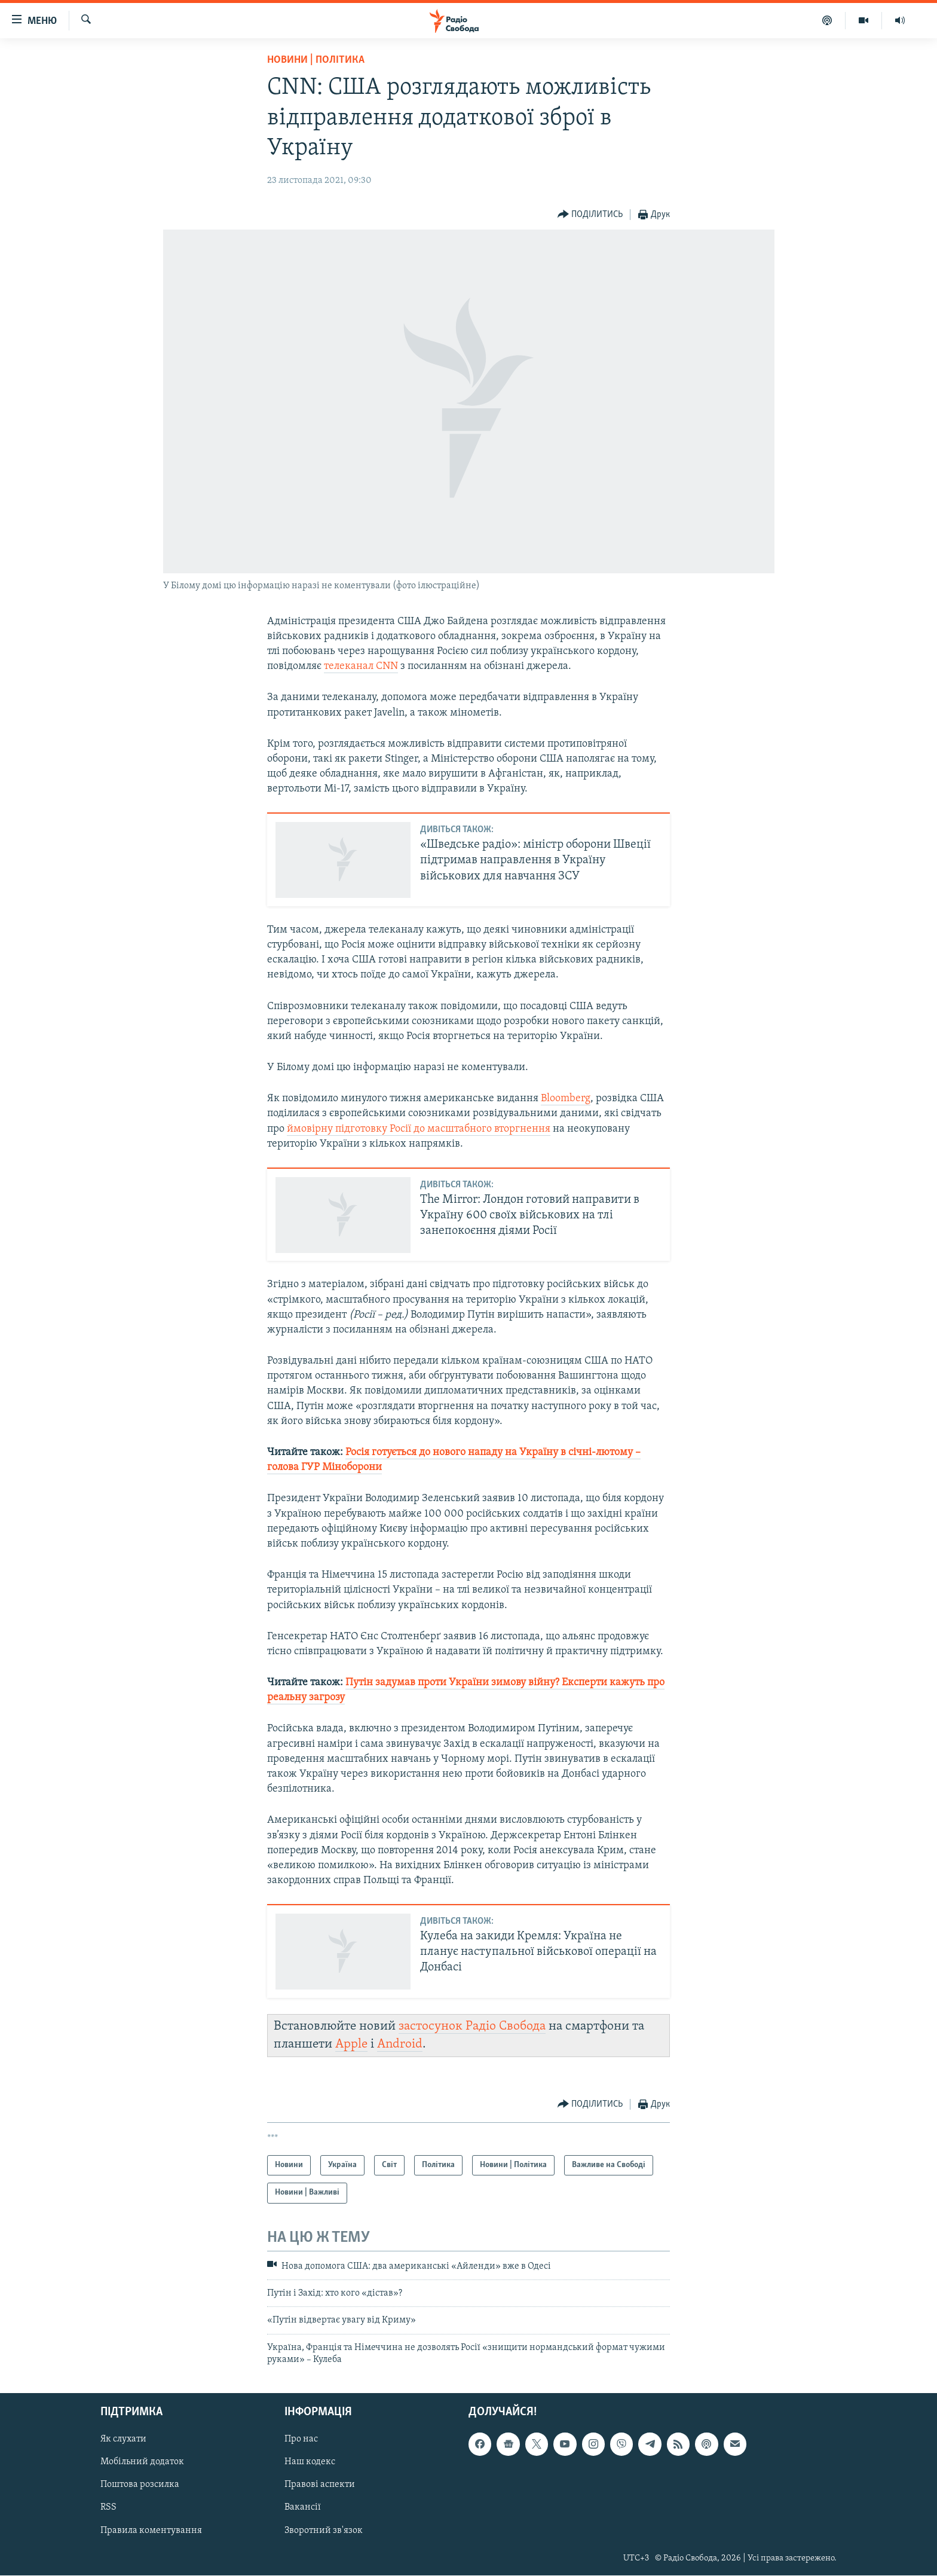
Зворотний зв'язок (323, 2530)
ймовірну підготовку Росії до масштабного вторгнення (418, 1129)
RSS (108, 2508)
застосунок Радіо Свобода (472, 2026)
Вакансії (302, 2508)
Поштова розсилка (139, 2485)
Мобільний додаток (142, 2462)
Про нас (301, 2439)
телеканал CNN (361, 666)
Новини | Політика (316, 60)
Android (399, 2044)
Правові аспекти (319, 2485)
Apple (351, 2044)
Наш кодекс (309, 2462)
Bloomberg (565, 1098)
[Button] (590, 215)
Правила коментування (151, 2530)
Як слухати (123, 2439)
